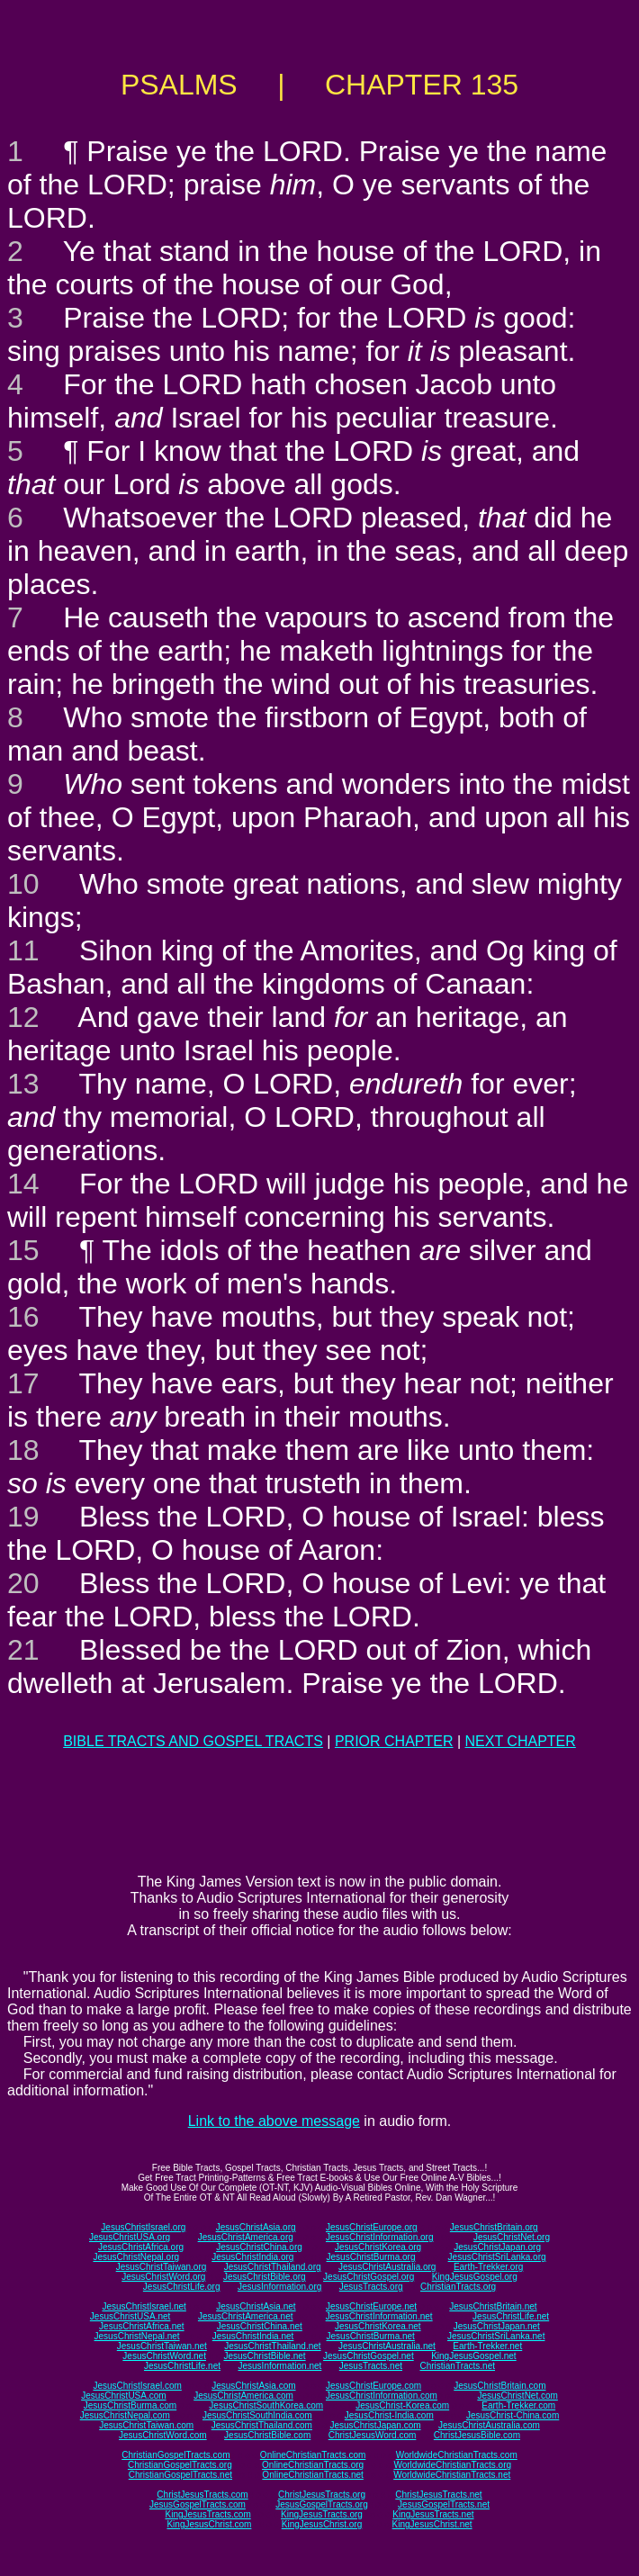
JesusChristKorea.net (378, 2326)
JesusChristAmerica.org (245, 2237)
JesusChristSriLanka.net (495, 2336)
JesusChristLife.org (181, 2287)
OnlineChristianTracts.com (312, 2455)
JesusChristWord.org (163, 2277)
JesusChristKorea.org (378, 2247)
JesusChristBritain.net (492, 2306)
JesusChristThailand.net (272, 2346)
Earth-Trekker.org (488, 2267)
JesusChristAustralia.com (489, 2425)
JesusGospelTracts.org (321, 2504)
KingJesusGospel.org (475, 2277)
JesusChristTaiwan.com (146, 2425)
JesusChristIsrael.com (137, 2386)
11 (23, 950)
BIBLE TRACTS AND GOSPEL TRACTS (193, 1741)
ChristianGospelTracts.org (180, 2465)
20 (23, 1583)
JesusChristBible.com (267, 2435)
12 (23, 1017)
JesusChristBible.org (264, 2277)
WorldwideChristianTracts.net (451, 2475)
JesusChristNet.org (511, 2237)
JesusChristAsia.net (255, 2306)
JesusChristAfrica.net (141, 2326)
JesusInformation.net (279, 2366)
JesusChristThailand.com (262, 2425)
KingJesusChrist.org (322, 2524)
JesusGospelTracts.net (444, 2504)
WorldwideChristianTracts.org (452, 2465)
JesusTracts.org (371, 2287)
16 (23, 1317)
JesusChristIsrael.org (143, 2227)
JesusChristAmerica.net (245, 2316)
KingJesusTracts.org (322, 2514)
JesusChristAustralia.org (387, 2267)
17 (23, 1383)
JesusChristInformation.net (379, 2316)
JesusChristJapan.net (497, 2326)
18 (23, 1450)
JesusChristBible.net (264, 2356)
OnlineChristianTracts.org (313, 2465)
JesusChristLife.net (510, 2316)
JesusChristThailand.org (272, 2267)
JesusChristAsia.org (256, 2227)
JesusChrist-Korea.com (402, 2405)
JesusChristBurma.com (130, 2405)
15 (23, 1250)
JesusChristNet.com (517, 2395)
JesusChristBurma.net (371, 2336)
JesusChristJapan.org (497, 2247)
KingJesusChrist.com (208, 2524)
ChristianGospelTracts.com (176, 2455)
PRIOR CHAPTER (394, 1741)
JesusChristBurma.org (371, 2257)
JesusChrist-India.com (389, 2415)
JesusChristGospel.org (368, 2277)
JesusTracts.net (370, 2366)
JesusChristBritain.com (499, 2386)
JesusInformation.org (279, 2287)
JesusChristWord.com (163, 2435)
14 (23, 1183)
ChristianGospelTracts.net (180, 2475)
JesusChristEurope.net (371, 2306)
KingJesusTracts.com (208, 2514)
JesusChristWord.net (164, 2356)
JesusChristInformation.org (380, 2237)
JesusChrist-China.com (512, 2415)
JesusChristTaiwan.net (162, 2346)
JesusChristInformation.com (381, 2395)
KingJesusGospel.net (474, 2356)
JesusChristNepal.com (125, 2415)
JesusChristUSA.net (130, 2316)
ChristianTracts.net (457, 2366)
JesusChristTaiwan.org (161, 2267)
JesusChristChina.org (259, 2247)
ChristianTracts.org (458, 2287)
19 (23, 1516)
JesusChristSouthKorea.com (266, 2405)
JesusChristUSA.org (129, 2237)
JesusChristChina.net (259, 2326)
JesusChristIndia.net (253, 2336)
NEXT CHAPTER (520, 1741)
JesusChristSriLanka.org (497, 2257)
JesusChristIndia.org (252, 2257)
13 (23, 1083)
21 (23, 1650)
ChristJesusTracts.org (321, 2494)
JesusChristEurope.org (372, 2227)
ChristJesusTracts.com (202, 2494)
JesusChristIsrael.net (143, 2306)
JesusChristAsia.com (253, 2386)
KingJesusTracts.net (432, 2514)
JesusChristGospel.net (368, 2356)
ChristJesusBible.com (477, 2435)
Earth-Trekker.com (518, 2405)
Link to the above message (274, 2121)
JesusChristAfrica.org (141, 2247)
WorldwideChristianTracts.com (457, 2455)
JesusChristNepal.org (136, 2257)
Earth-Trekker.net (487, 2346)
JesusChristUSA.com (123, 2395)
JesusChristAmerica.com (243, 2395)
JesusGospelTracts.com (197, 2504)
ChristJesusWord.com (372, 2435)
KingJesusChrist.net (432, 2524)
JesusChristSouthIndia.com (257, 2415)
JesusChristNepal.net (137, 2336)
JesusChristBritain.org (494, 2227)
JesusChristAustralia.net (387, 2346)
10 (23, 884)
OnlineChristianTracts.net (312, 2475)
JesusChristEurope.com (373, 2386)
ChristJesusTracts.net (438, 2494)
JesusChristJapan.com (374, 2425)
